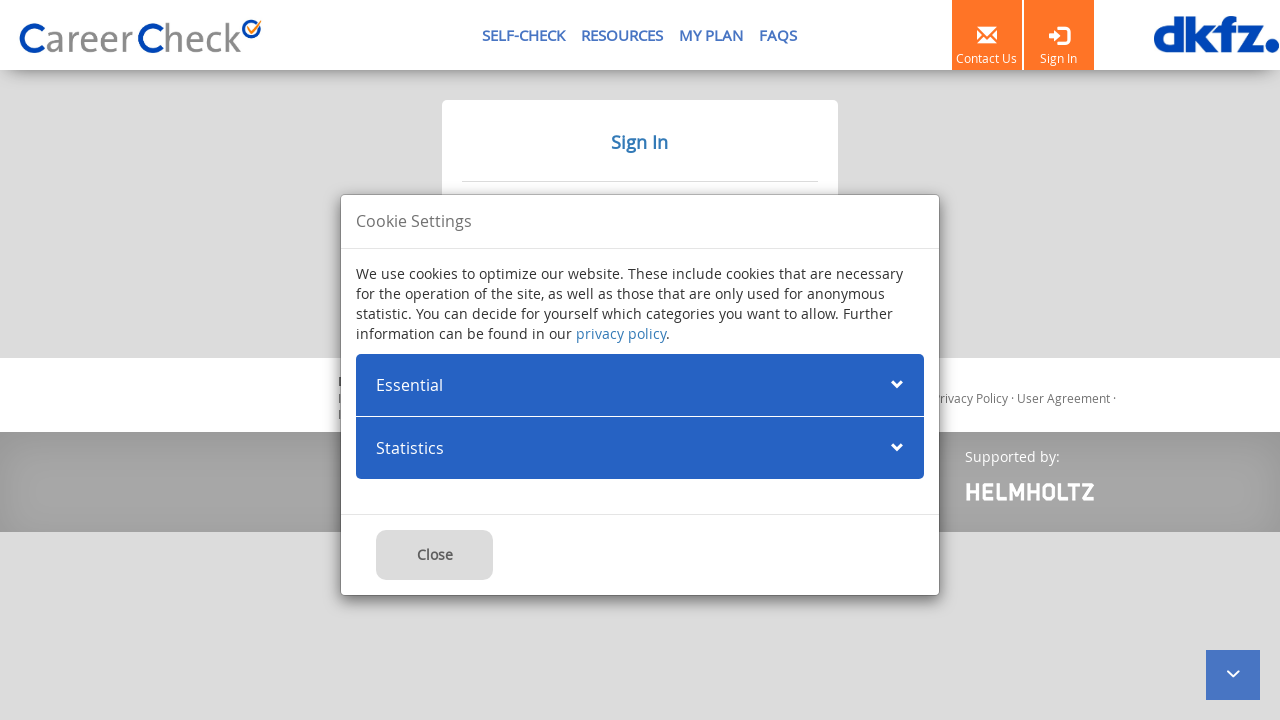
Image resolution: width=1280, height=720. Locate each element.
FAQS (778, 35)
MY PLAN (711, 35)
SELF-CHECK (523, 35)
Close (435, 554)
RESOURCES (622, 35)
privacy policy (621, 333)
